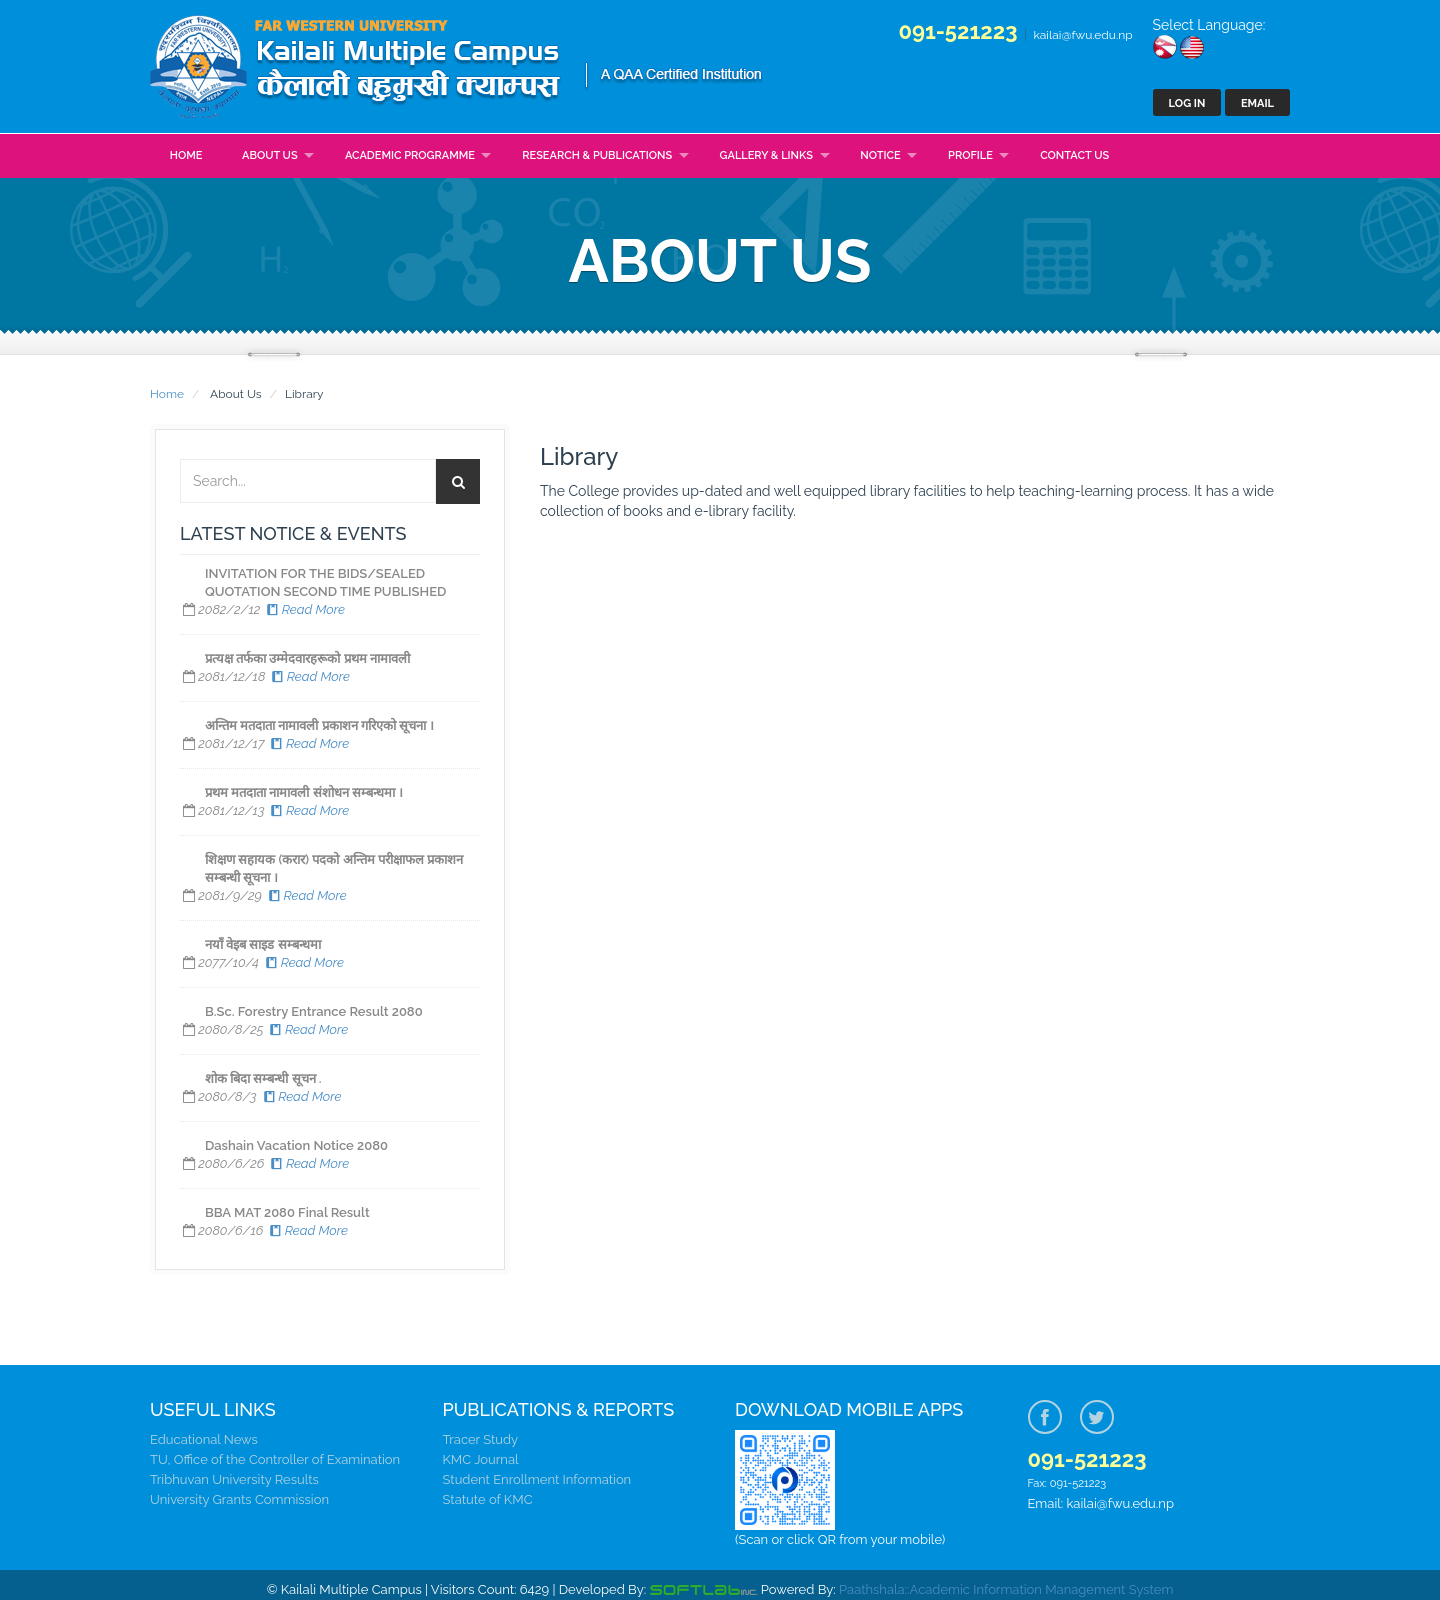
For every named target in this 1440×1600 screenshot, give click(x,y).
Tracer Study (481, 1439)
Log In (1187, 103)
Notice (880, 155)
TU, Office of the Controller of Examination (275, 1459)
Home (186, 155)
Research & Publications (597, 155)
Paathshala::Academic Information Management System (1006, 1589)
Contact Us (1074, 155)
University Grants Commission (239, 1499)
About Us (270, 155)
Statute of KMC (488, 1499)
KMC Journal (481, 1459)
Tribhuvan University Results (234, 1479)
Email (1257, 103)
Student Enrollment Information (537, 1479)
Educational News (204, 1439)
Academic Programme (410, 155)
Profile (970, 155)
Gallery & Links (766, 155)
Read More (304, 609)
